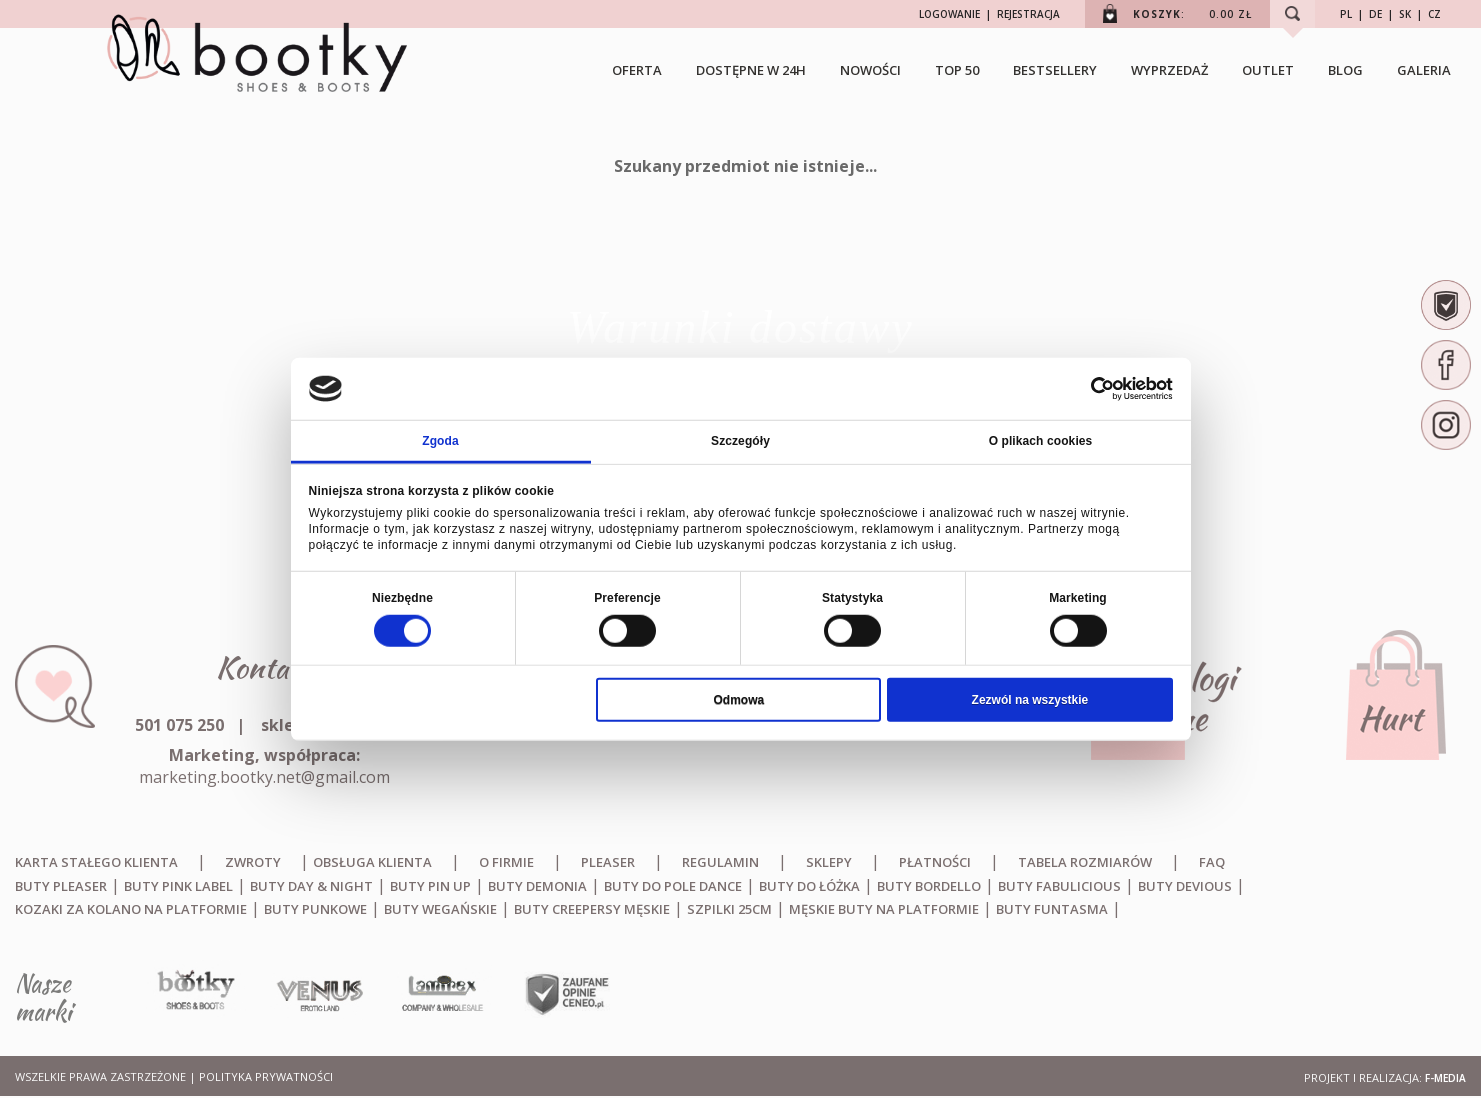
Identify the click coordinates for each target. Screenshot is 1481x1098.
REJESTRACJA (1028, 14)
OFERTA (637, 70)
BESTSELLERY (1055, 70)
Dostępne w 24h (751, 70)
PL (1346, 14)
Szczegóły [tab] (740, 440)
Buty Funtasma (1052, 909)
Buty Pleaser (61, 886)
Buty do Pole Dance (673, 886)
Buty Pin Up (430, 886)
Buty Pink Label (178, 886)
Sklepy (829, 862)
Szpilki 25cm (729, 909)
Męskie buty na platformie (884, 909)
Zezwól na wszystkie (1030, 699)
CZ (1434, 14)
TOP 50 (957, 70)
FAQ (1212, 862)
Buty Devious (1185, 886)
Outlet (1268, 70)
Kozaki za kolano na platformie (131, 909)
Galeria (1424, 70)
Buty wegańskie (440, 909)
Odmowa (739, 699)
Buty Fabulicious (1059, 886)
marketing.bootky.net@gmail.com (264, 777)
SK (1405, 14)
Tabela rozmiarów (1085, 862)
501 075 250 (179, 725)
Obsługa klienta (372, 862)
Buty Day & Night (311, 886)
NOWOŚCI (870, 70)
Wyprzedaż (1169, 70)
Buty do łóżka (809, 886)
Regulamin (720, 862)
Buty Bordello (929, 886)
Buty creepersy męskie (592, 909)
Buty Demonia (537, 886)
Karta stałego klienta (96, 862)
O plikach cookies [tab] (1041, 440)
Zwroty (253, 862)
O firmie (506, 862)
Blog (1345, 70)
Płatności (935, 862)
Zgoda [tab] (440, 440)
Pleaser (608, 862)
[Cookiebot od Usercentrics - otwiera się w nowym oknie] (1085, 389)
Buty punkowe (315, 909)
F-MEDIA (1445, 1078)
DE (1375, 14)
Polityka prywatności (266, 1076)
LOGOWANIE (949, 14)
